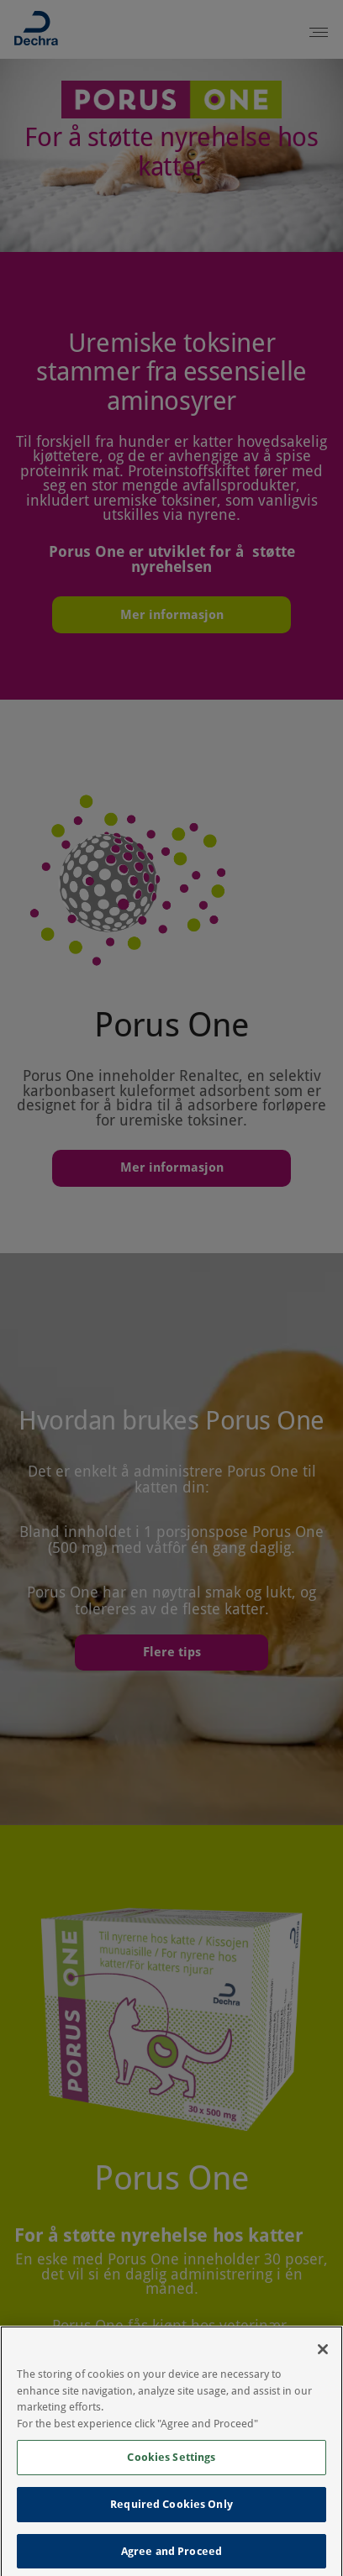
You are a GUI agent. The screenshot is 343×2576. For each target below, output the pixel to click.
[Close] (322, 2355)
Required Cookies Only (171, 2509)
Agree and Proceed (171, 2556)
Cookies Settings (171, 2463)
